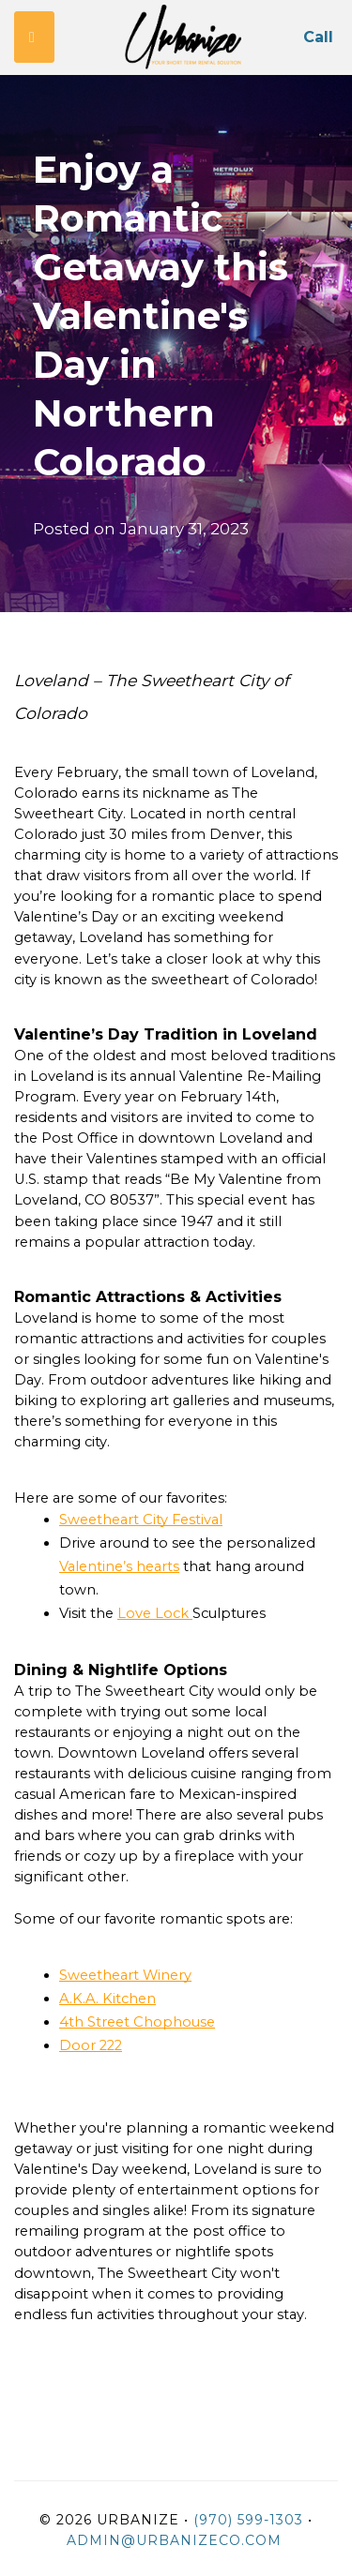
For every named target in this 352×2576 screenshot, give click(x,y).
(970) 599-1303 (248, 2519)
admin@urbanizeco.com (174, 2540)
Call (318, 37)
